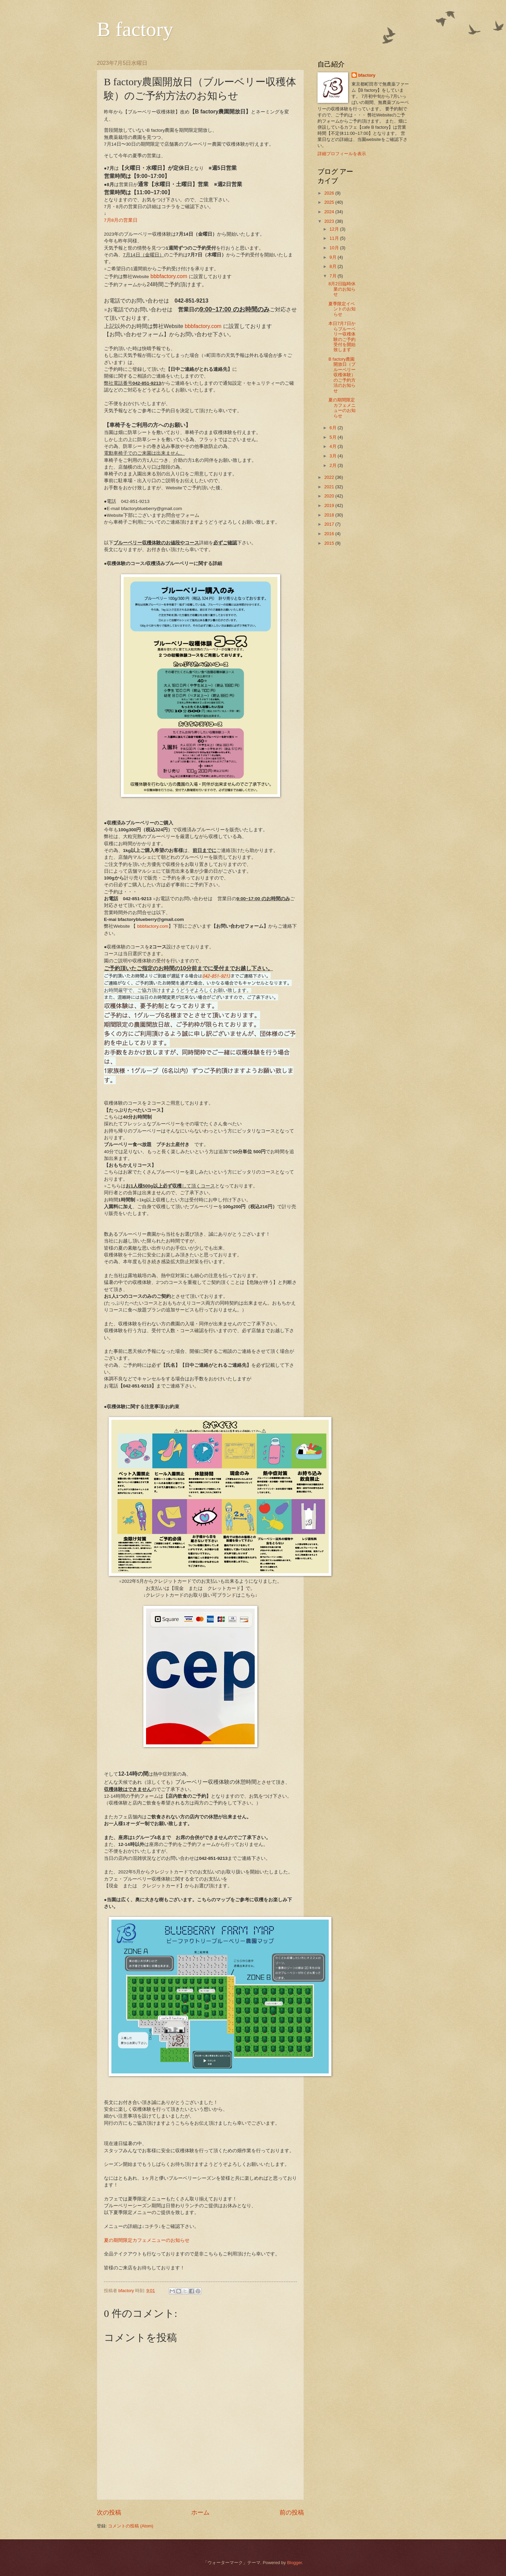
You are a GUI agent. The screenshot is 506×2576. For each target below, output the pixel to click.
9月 (333, 257)
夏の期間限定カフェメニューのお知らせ (146, 2240)
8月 (333, 266)
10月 (334, 247)
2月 (333, 465)
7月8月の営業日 (121, 220)
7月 (333, 275)
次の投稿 (109, 2512)
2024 (329, 211)
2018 (329, 515)
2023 (329, 221)
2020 (329, 495)
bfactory (367, 75)
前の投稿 (291, 2512)
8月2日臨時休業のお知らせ (342, 289)
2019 (329, 505)
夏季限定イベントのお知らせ (342, 309)
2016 (329, 533)
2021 (329, 486)
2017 (329, 524)
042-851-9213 (216, 976)
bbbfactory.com (168, 276)
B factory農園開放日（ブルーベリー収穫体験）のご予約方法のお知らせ (342, 375)
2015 (329, 543)
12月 (334, 229)
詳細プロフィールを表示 (342, 153)
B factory (135, 29)
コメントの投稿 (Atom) (130, 2525)
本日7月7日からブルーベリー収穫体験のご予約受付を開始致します (342, 336)
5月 (333, 437)
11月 (334, 238)
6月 (333, 427)
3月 (333, 455)
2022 (329, 477)
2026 (329, 193)
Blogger (294, 2562)
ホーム (200, 2512)
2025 (329, 202)
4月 (333, 446)
